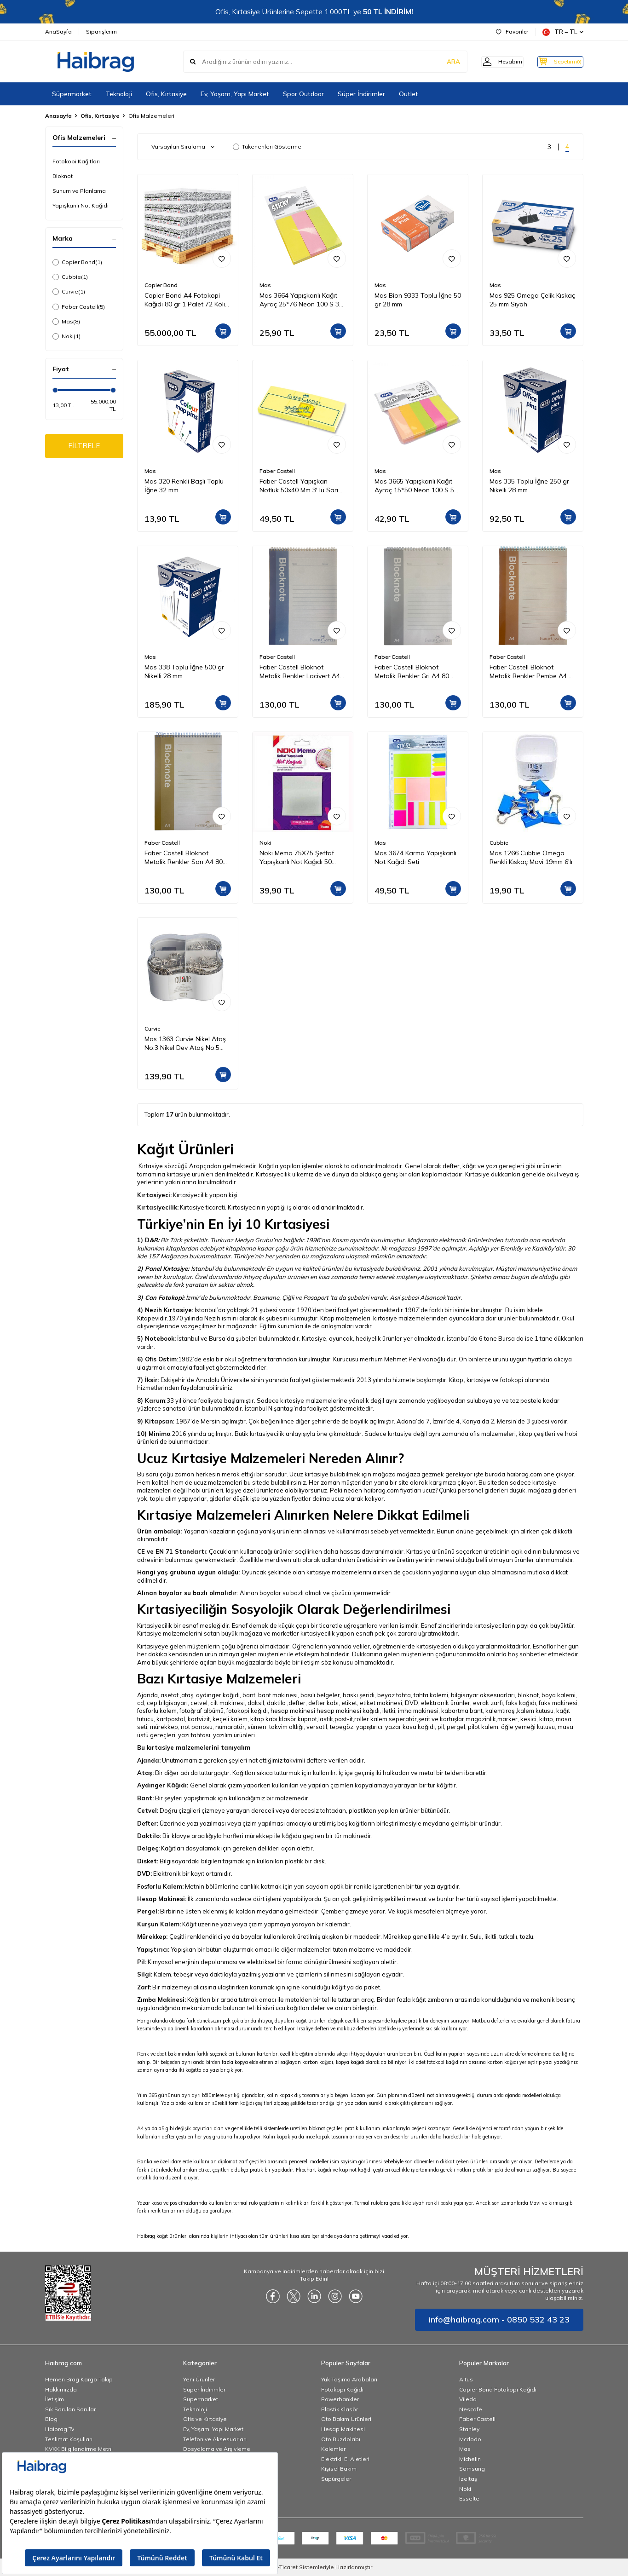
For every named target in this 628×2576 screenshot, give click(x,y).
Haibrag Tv (59, 2429)
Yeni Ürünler (199, 2379)
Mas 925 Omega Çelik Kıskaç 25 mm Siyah (532, 299)
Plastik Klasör (339, 2409)
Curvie (68, 291)
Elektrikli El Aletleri (345, 2458)
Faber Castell (78, 307)
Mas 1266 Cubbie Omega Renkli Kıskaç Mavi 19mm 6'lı (531, 857)
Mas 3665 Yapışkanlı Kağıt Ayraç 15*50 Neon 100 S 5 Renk (414, 486)
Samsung (472, 2468)
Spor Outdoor (303, 94)
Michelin (470, 2458)
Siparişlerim (101, 31)
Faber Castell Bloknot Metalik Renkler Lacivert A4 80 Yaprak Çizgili (299, 671)
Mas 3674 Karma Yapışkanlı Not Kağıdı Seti (415, 857)
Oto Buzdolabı (340, 2439)
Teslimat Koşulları (68, 2439)
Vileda (468, 2399)
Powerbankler (340, 2399)
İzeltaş (468, 2478)
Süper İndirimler (361, 94)
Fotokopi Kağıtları (76, 161)
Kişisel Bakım (339, 2468)
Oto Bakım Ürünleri (346, 2418)
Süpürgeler (336, 2478)
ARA (439, 62)
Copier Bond (77, 262)
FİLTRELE (84, 446)
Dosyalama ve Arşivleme (216, 2448)
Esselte (469, 2498)
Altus (466, 2379)
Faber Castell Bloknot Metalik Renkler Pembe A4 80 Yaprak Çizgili (533, 671)
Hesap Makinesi (343, 2429)
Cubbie (70, 277)
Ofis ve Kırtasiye (205, 2418)
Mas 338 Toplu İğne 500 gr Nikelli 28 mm (184, 671)
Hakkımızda (61, 2389)
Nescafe (470, 2409)
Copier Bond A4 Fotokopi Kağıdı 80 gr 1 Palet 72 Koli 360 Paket (184, 300)
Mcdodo (470, 2439)
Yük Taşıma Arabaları (349, 2379)
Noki (66, 336)
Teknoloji (118, 94)
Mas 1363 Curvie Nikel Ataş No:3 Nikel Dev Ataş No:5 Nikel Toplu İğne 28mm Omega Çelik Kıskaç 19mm (185, 1043)
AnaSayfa (58, 31)
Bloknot (62, 176)
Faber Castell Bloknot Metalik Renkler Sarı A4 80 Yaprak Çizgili (183, 857)
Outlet (408, 94)
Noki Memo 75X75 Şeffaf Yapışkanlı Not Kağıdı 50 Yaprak (296, 857)
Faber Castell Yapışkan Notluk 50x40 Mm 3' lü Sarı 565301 (298, 486)
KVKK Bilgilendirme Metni (79, 2448)
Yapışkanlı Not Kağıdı (80, 205)
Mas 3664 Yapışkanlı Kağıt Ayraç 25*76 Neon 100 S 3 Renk (299, 300)
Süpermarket (72, 94)
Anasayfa (58, 115)
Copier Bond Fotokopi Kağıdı (497, 2389)
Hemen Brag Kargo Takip (79, 2379)
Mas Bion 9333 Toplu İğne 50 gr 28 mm (417, 299)
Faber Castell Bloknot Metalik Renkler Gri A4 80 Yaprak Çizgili (411, 671)
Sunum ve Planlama (79, 190)
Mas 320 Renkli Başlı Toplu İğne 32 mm (184, 485)
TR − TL (562, 32)
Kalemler (333, 2448)
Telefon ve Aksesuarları (215, 2439)
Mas (66, 321)
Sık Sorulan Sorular (70, 2409)
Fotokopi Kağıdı (342, 2389)
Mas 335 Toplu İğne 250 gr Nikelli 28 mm (529, 485)
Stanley (469, 2429)
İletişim (54, 2399)
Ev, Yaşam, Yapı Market (235, 94)
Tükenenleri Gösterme (267, 146)
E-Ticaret (286, 2567)
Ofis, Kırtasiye (166, 94)
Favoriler (512, 31)
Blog (51, 2418)
